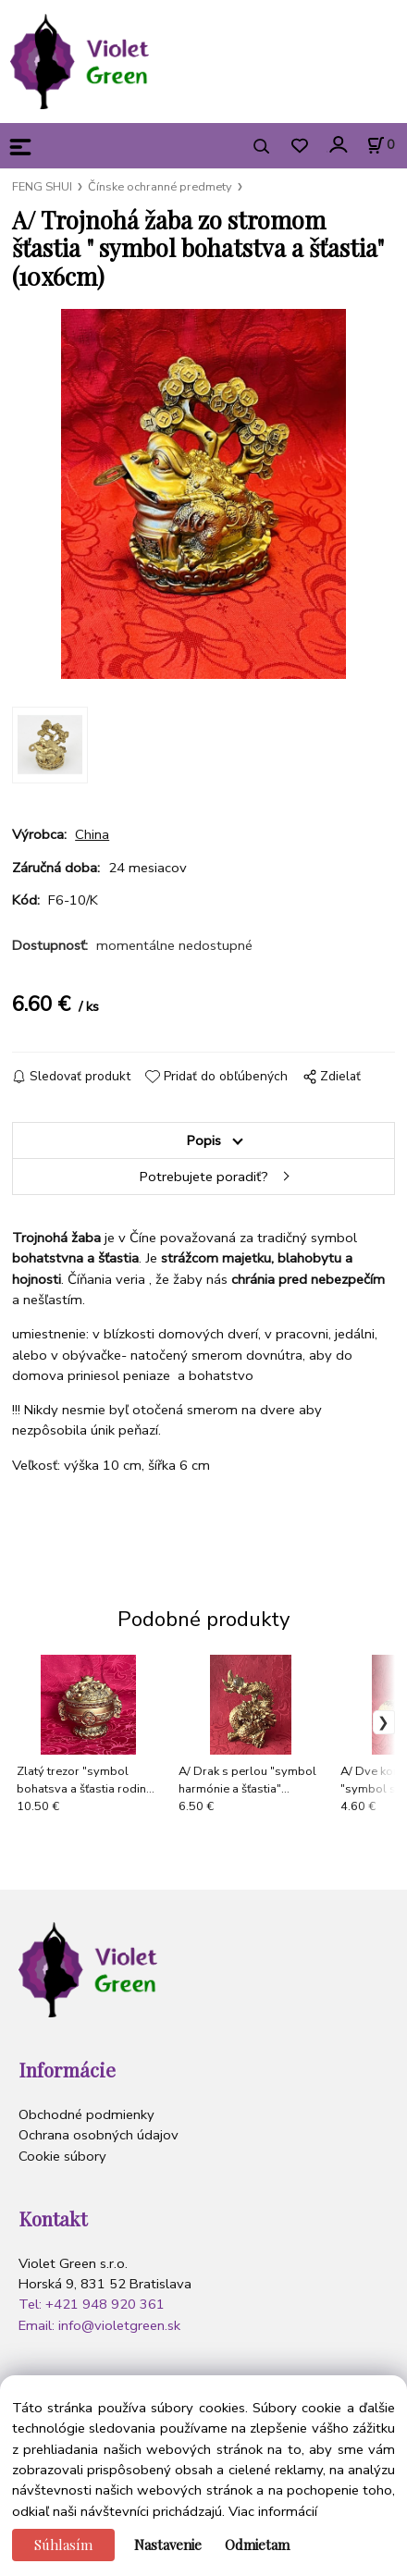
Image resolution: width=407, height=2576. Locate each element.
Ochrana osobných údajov (98, 2135)
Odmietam (257, 2544)
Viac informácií (272, 2511)
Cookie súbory (62, 2156)
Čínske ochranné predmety (160, 187)
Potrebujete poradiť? (204, 1176)
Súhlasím (63, 2544)
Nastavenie (168, 2544)
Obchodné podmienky (86, 2114)
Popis (204, 1140)
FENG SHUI (42, 187)
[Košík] (380, 145)
